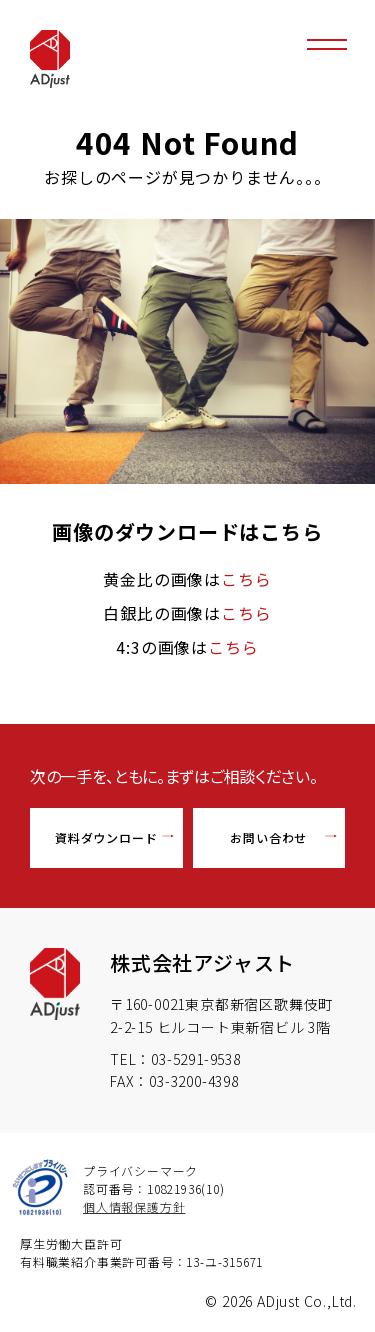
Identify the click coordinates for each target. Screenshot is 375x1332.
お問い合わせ (268, 837)
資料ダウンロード (106, 837)
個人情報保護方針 (134, 1206)
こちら (246, 579)
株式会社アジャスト (202, 962)
